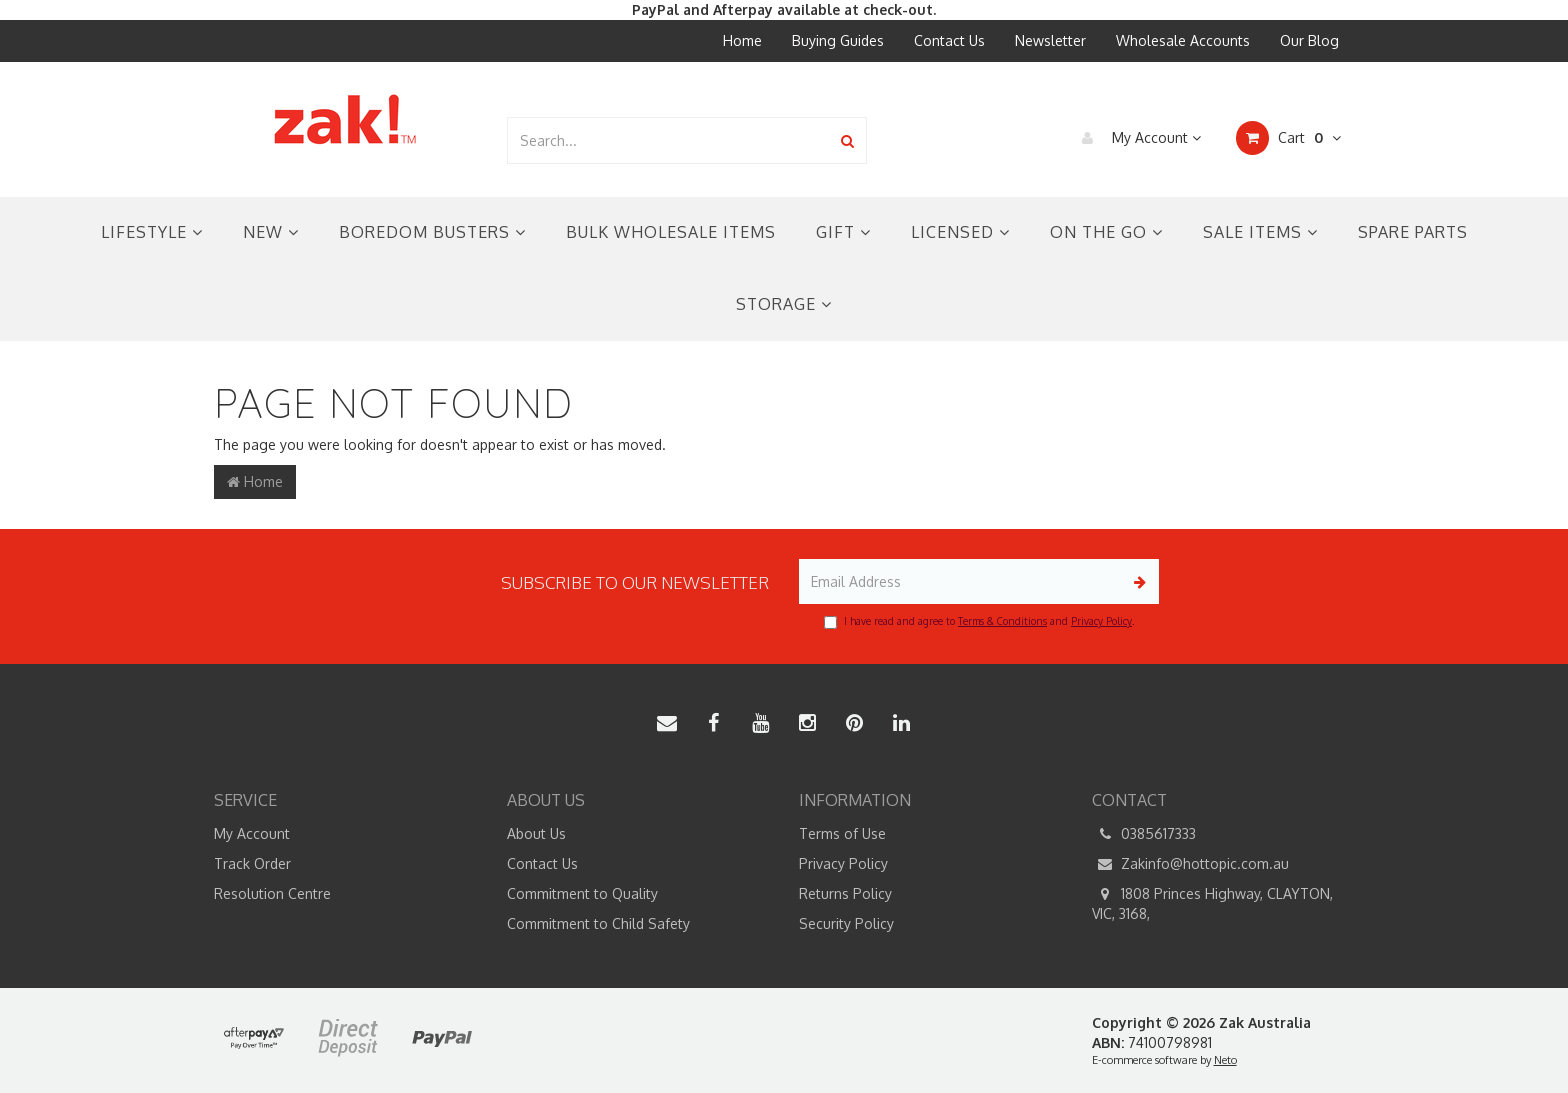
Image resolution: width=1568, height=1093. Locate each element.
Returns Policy (845, 893)
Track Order (252, 863)
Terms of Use (842, 833)
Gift (843, 232)
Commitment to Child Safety (598, 923)
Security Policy (846, 923)
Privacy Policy (1101, 621)
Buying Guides (838, 40)
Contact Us (949, 40)
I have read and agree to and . (979, 622)
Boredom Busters (432, 232)
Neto (1225, 1060)
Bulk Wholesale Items (671, 232)
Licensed (960, 232)
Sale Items (1260, 232)
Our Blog (1309, 40)
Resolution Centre (272, 893)
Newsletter (1050, 40)
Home (742, 40)
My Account (1136, 138)
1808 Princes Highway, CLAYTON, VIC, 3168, (1212, 903)
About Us (536, 833)
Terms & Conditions (1002, 621)
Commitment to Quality (582, 893)
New (271, 232)
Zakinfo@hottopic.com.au (1190, 864)
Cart (1288, 138)
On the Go (1106, 232)
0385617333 (1144, 834)
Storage (784, 304)
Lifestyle (152, 232)
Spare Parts (1413, 232)
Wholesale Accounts (1183, 40)
